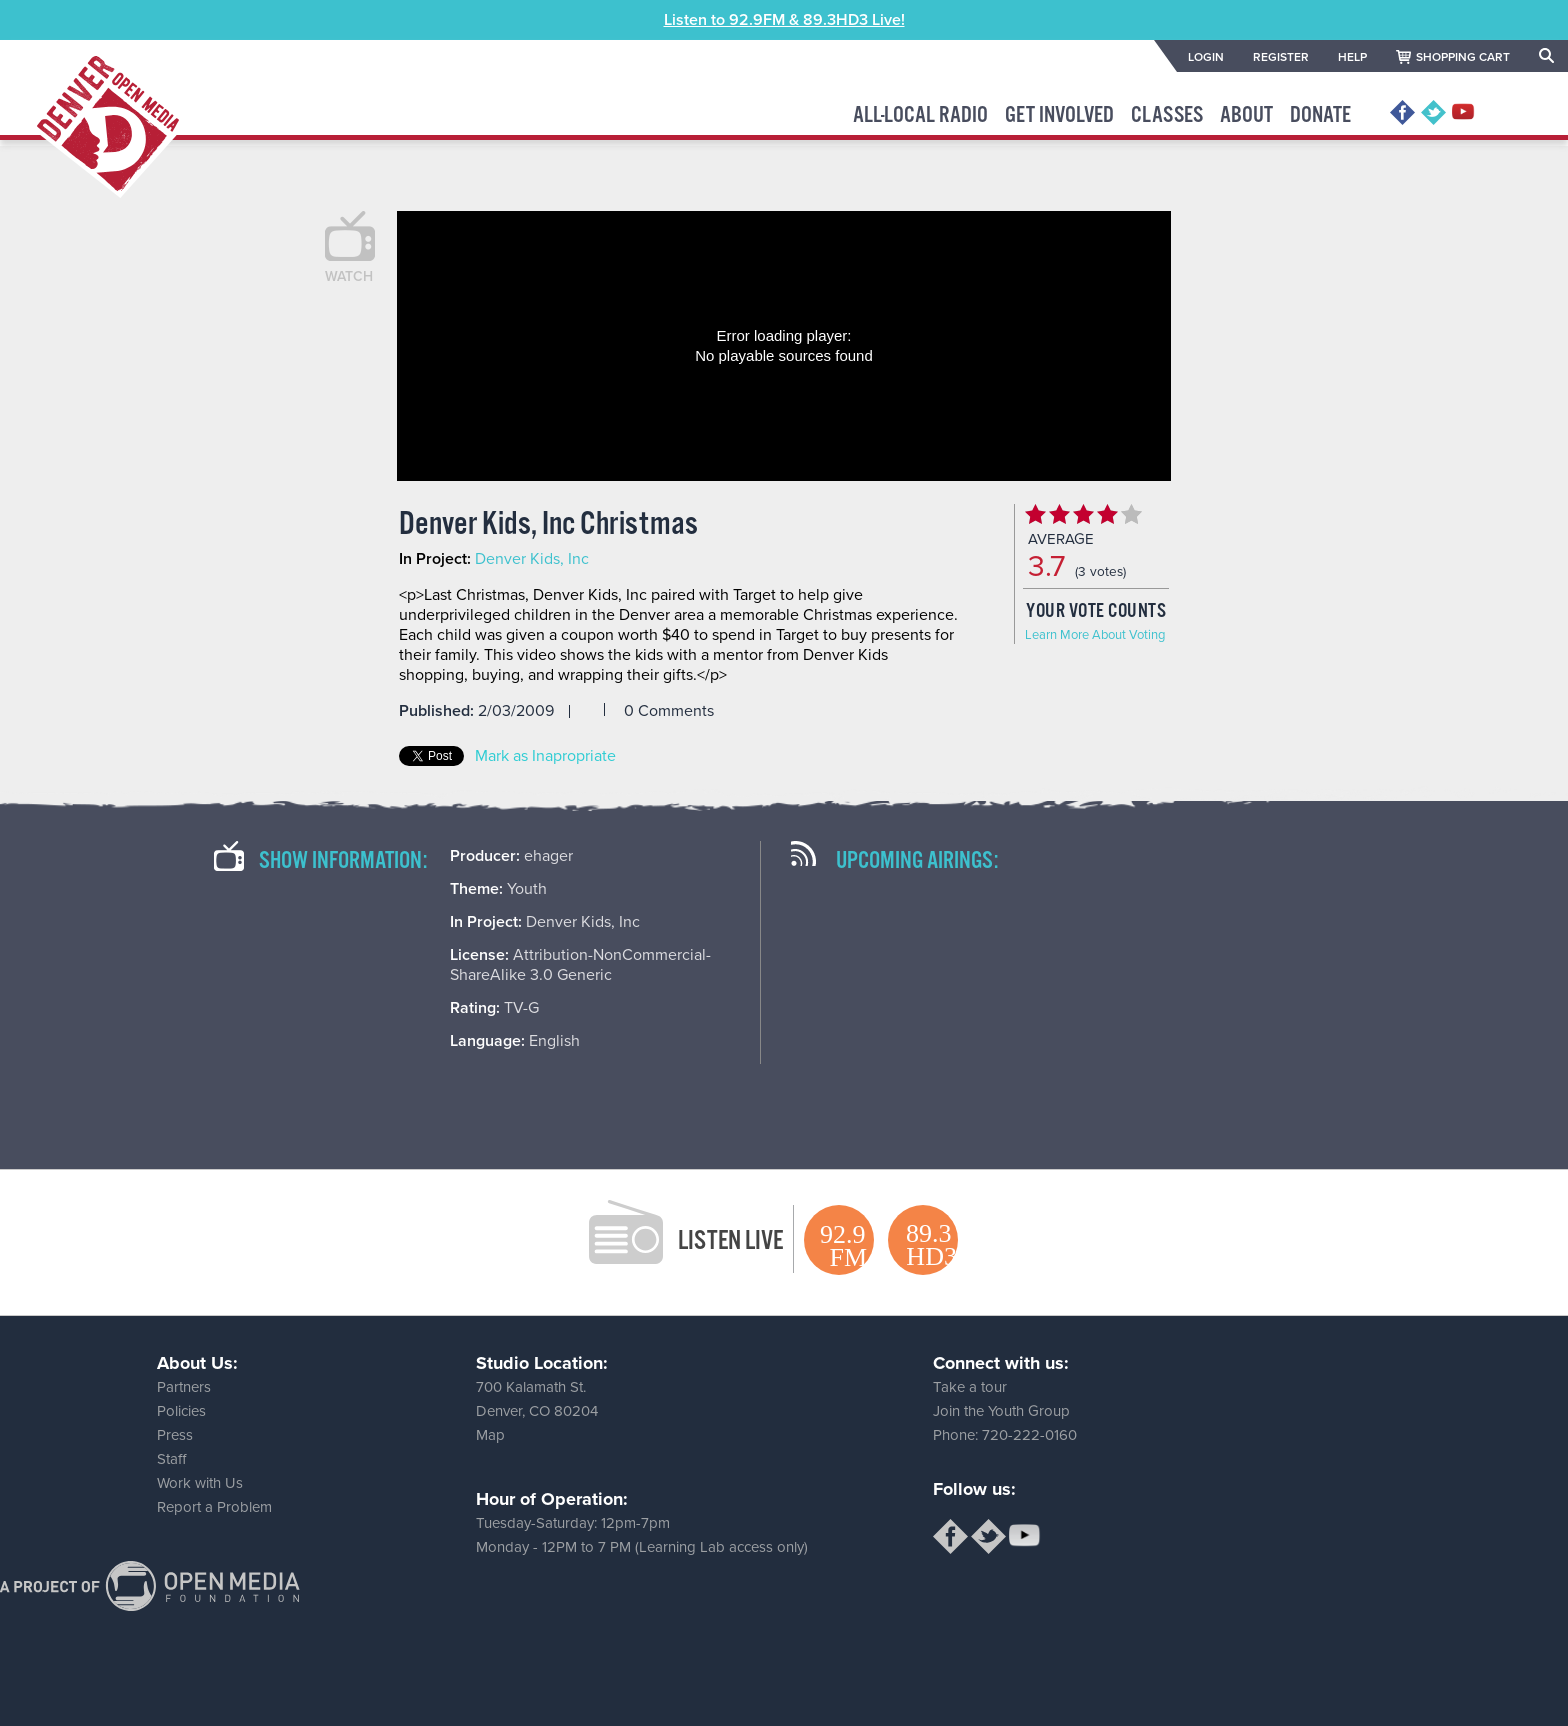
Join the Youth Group (1001, 1411)
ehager (548, 856)
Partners (184, 1387)
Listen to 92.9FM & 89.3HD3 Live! (784, 20)
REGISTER (1281, 57)
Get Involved (1059, 115)
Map (490, 1435)
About (1246, 115)
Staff (171, 1459)
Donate (1320, 115)
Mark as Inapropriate (545, 756)
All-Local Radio (920, 115)
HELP (1352, 57)
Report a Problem (214, 1507)
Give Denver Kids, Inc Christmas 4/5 (1107, 514)
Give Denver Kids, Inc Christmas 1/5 (1035, 514)
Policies (181, 1411)
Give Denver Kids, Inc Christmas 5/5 (1131, 514)
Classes (1167, 115)
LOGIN (1206, 57)
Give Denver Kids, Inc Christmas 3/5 (1083, 514)
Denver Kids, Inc (532, 559)
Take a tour (970, 1387)
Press (175, 1435)
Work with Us (200, 1483)
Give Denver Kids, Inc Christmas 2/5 (1059, 514)
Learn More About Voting (1095, 635)
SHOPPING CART (1463, 57)
